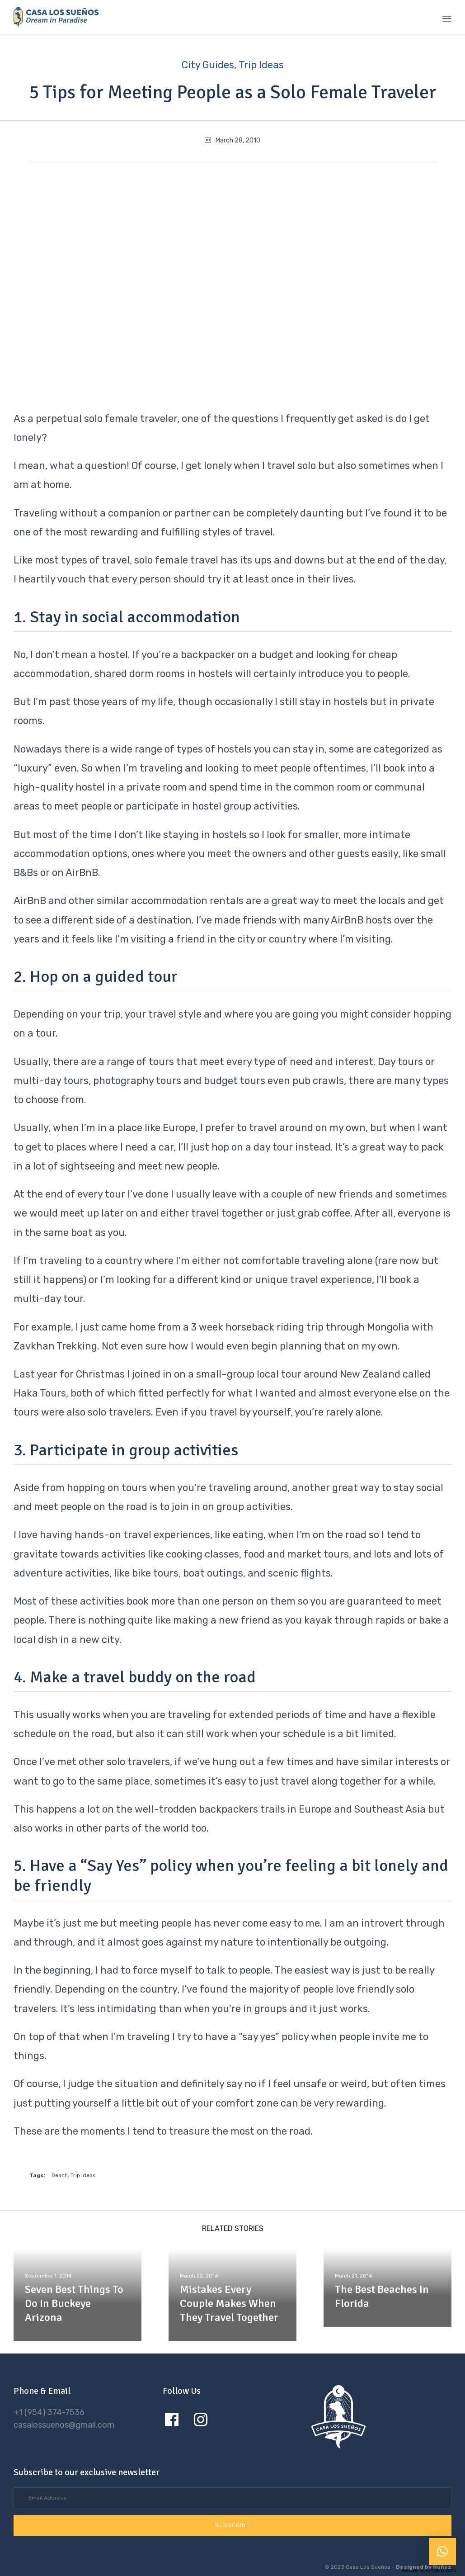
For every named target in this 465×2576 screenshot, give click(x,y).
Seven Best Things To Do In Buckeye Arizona (74, 2303)
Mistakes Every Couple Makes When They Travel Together (229, 2303)
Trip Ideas (261, 65)
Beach (60, 2175)
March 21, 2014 (354, 2276)
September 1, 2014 (49, 2276)
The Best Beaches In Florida (382, 2296)
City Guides (208, 65)
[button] (232, 2525)
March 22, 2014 (199, 2276)
